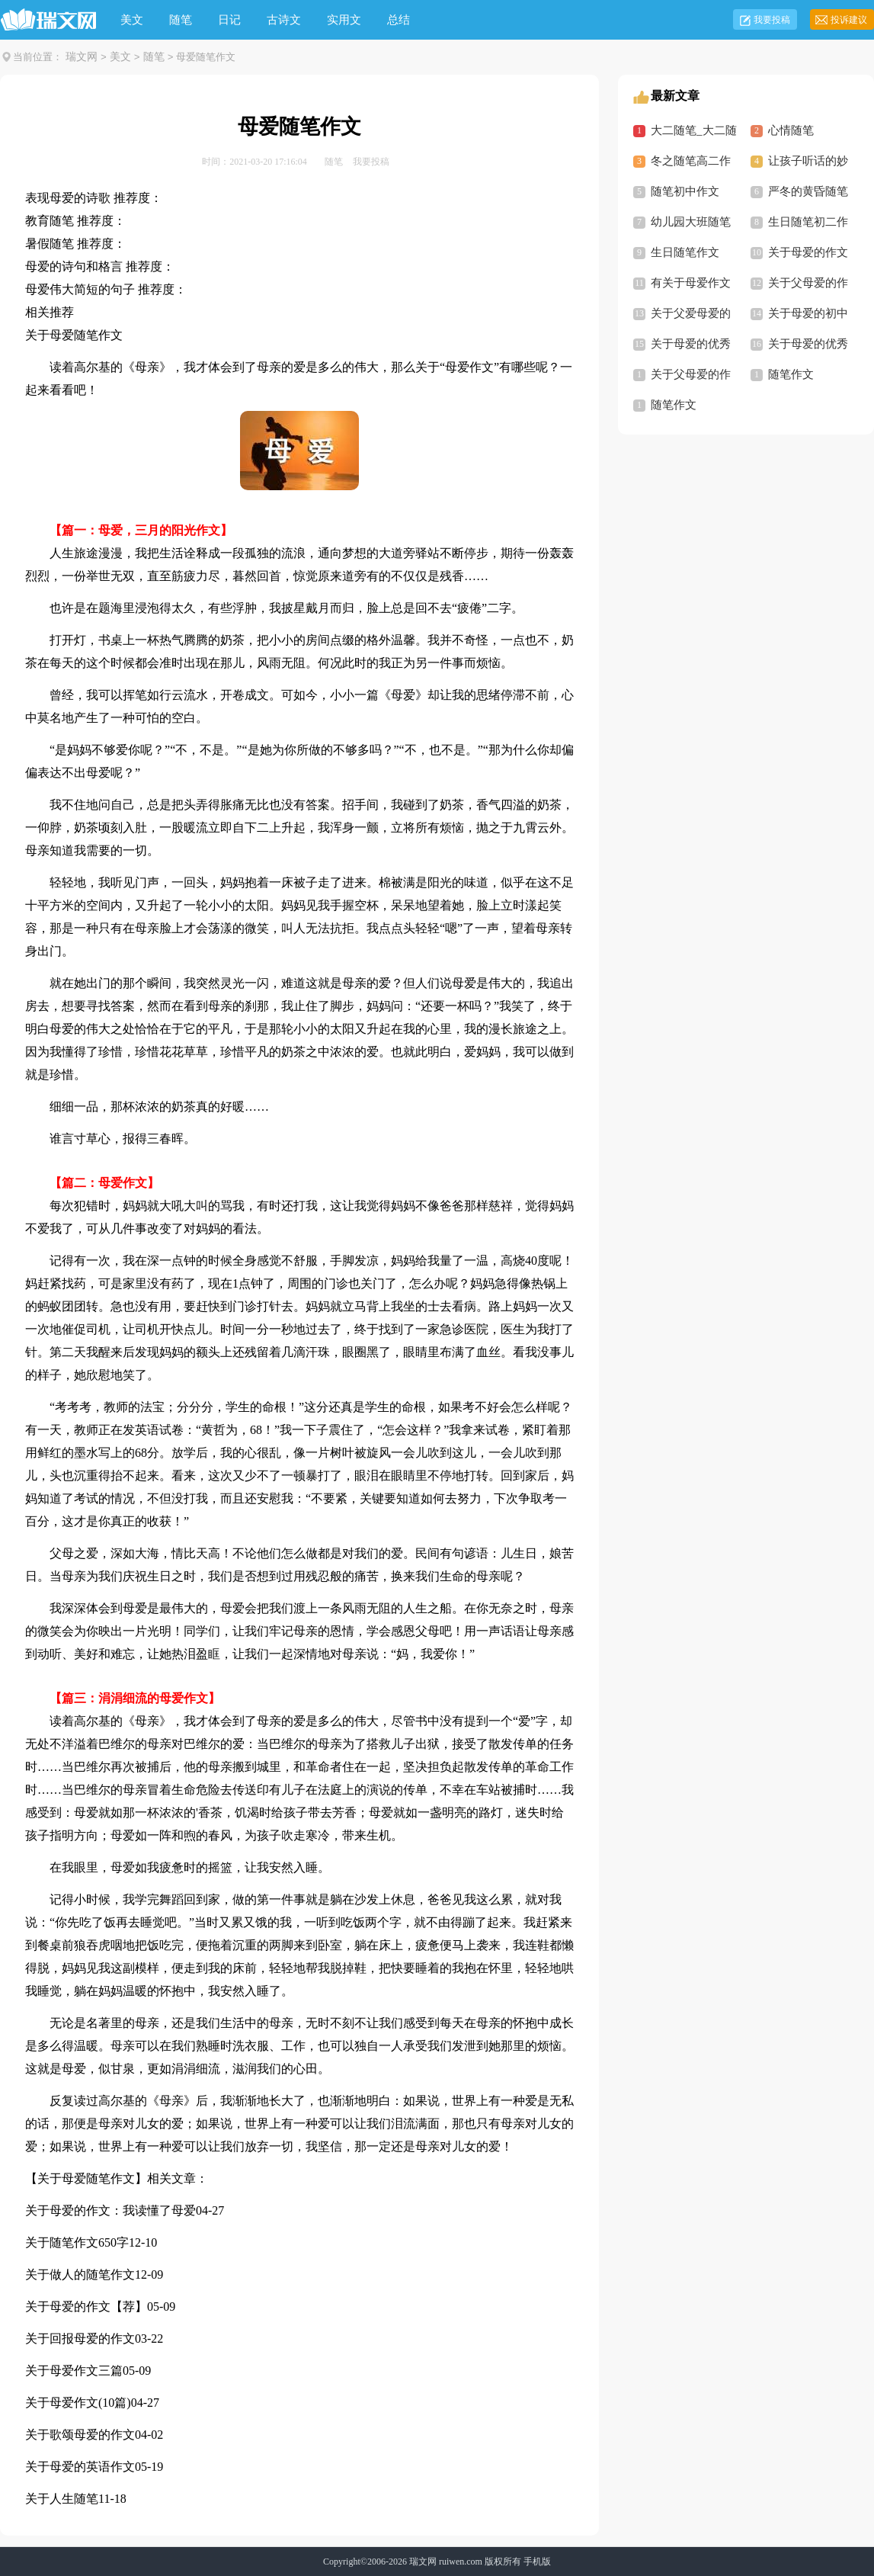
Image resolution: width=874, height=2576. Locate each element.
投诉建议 (849, 19)
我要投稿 (772, 19)
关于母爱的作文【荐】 (86, 2306)
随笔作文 (791, 374)
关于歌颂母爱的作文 (80, 2434)
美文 (131, 20)
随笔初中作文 (685, 191)
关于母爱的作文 (808, 252)
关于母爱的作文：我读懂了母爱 (110, 2210)
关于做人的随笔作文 (80, 2274)
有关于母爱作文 (691, 283)
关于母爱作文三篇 (74, 2370)
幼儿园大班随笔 (691, 222)
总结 (398, 20)
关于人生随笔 (61, 2498)
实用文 (344, 20)
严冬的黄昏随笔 (808, 191)
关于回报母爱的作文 (80, 2338)
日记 (229, 20)
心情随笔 (791, 130)
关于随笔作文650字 (77, 2242)
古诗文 (284, 20)
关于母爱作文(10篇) (78, 2402)
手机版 (537, 2561)
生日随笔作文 (685, 252)
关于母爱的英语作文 (80, 2466)
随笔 (180, 20)
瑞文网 (82, 57)
